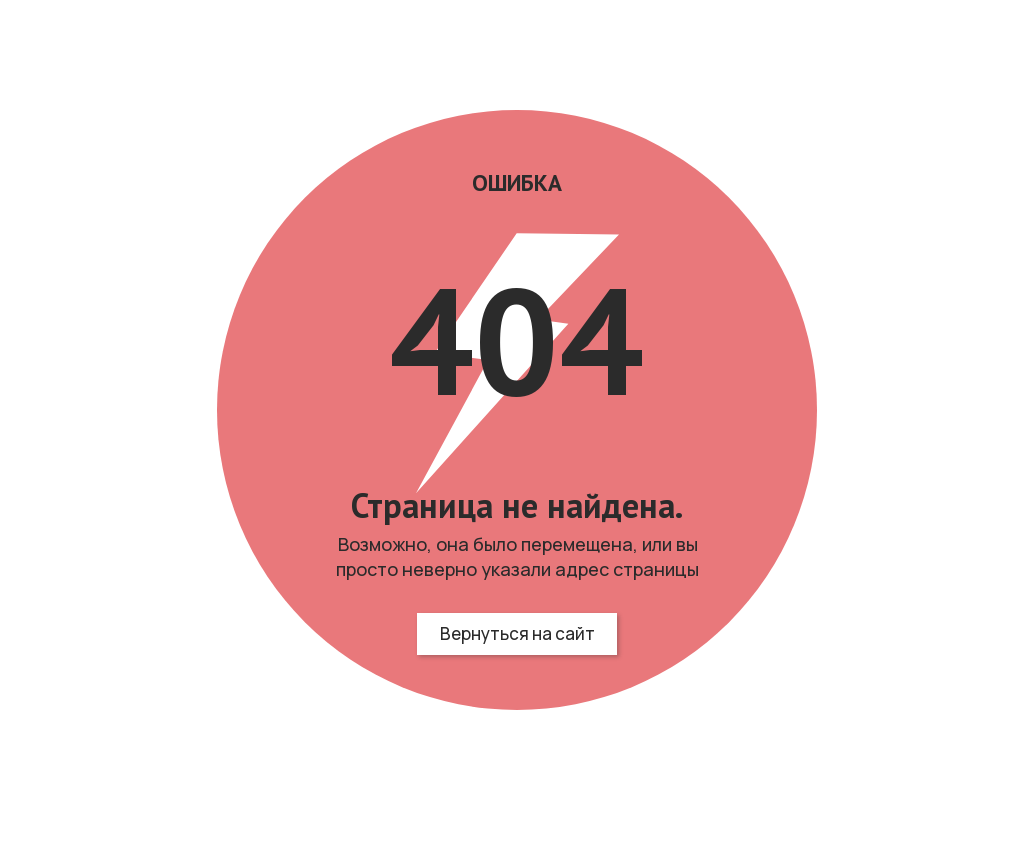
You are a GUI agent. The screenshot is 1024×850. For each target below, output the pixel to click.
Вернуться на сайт (517, 633)
